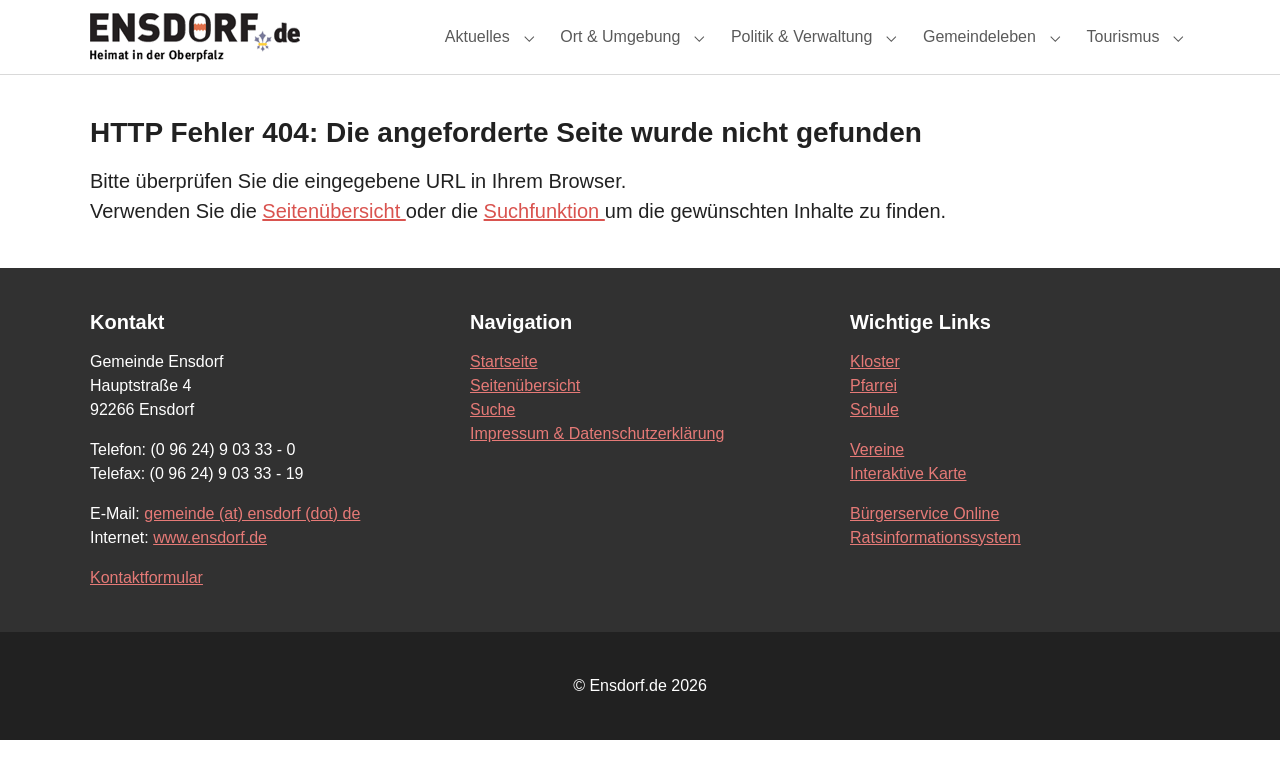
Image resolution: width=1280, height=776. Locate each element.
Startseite (504, 397)
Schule (874, 445)
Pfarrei (873, 421)
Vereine (877, 485)
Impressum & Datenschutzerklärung (597, 469)
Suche (492, 445)
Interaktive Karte (908, 509)
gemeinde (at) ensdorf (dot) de (252, 549)
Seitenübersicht (333, 247)
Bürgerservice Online (924, 549)
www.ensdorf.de (210, 573)
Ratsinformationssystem (935, 573)
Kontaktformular (146, 613)
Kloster (875, 397)
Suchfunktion (544, 247)
